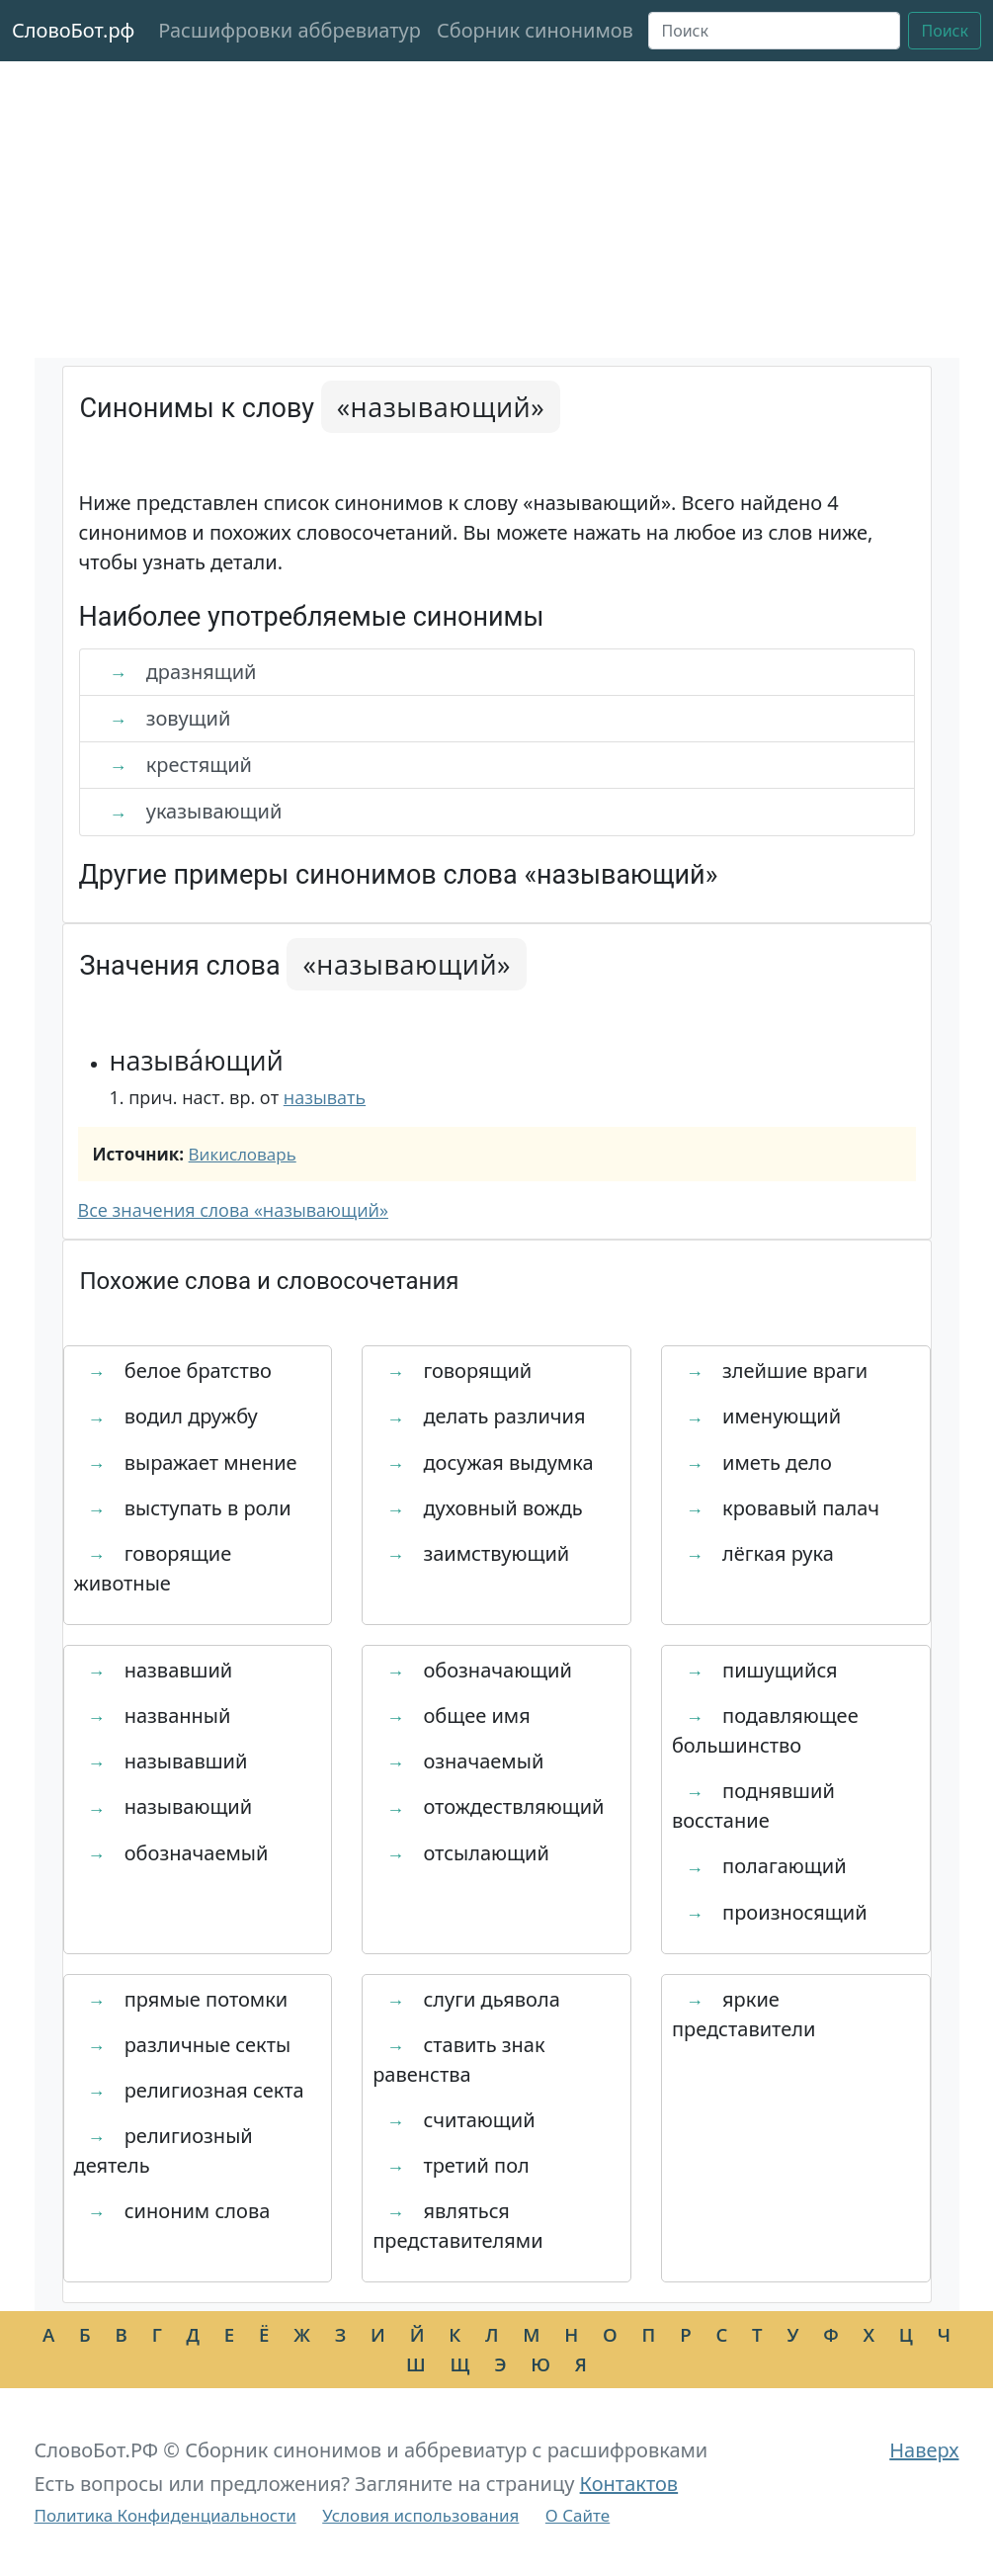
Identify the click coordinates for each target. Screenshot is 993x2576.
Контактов (629, 2483)
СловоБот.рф (73, 30)
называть (325, 1097)
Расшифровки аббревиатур (289, 30)
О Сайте (577, 2515)
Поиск (944, 31)
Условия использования (420, 2515)
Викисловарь (242, 1154)
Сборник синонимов (535, 30)
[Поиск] (774, 30)
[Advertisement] (496, 209)
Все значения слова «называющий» (233, 1210)
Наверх (923, 2450)
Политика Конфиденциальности (165, 2515)
